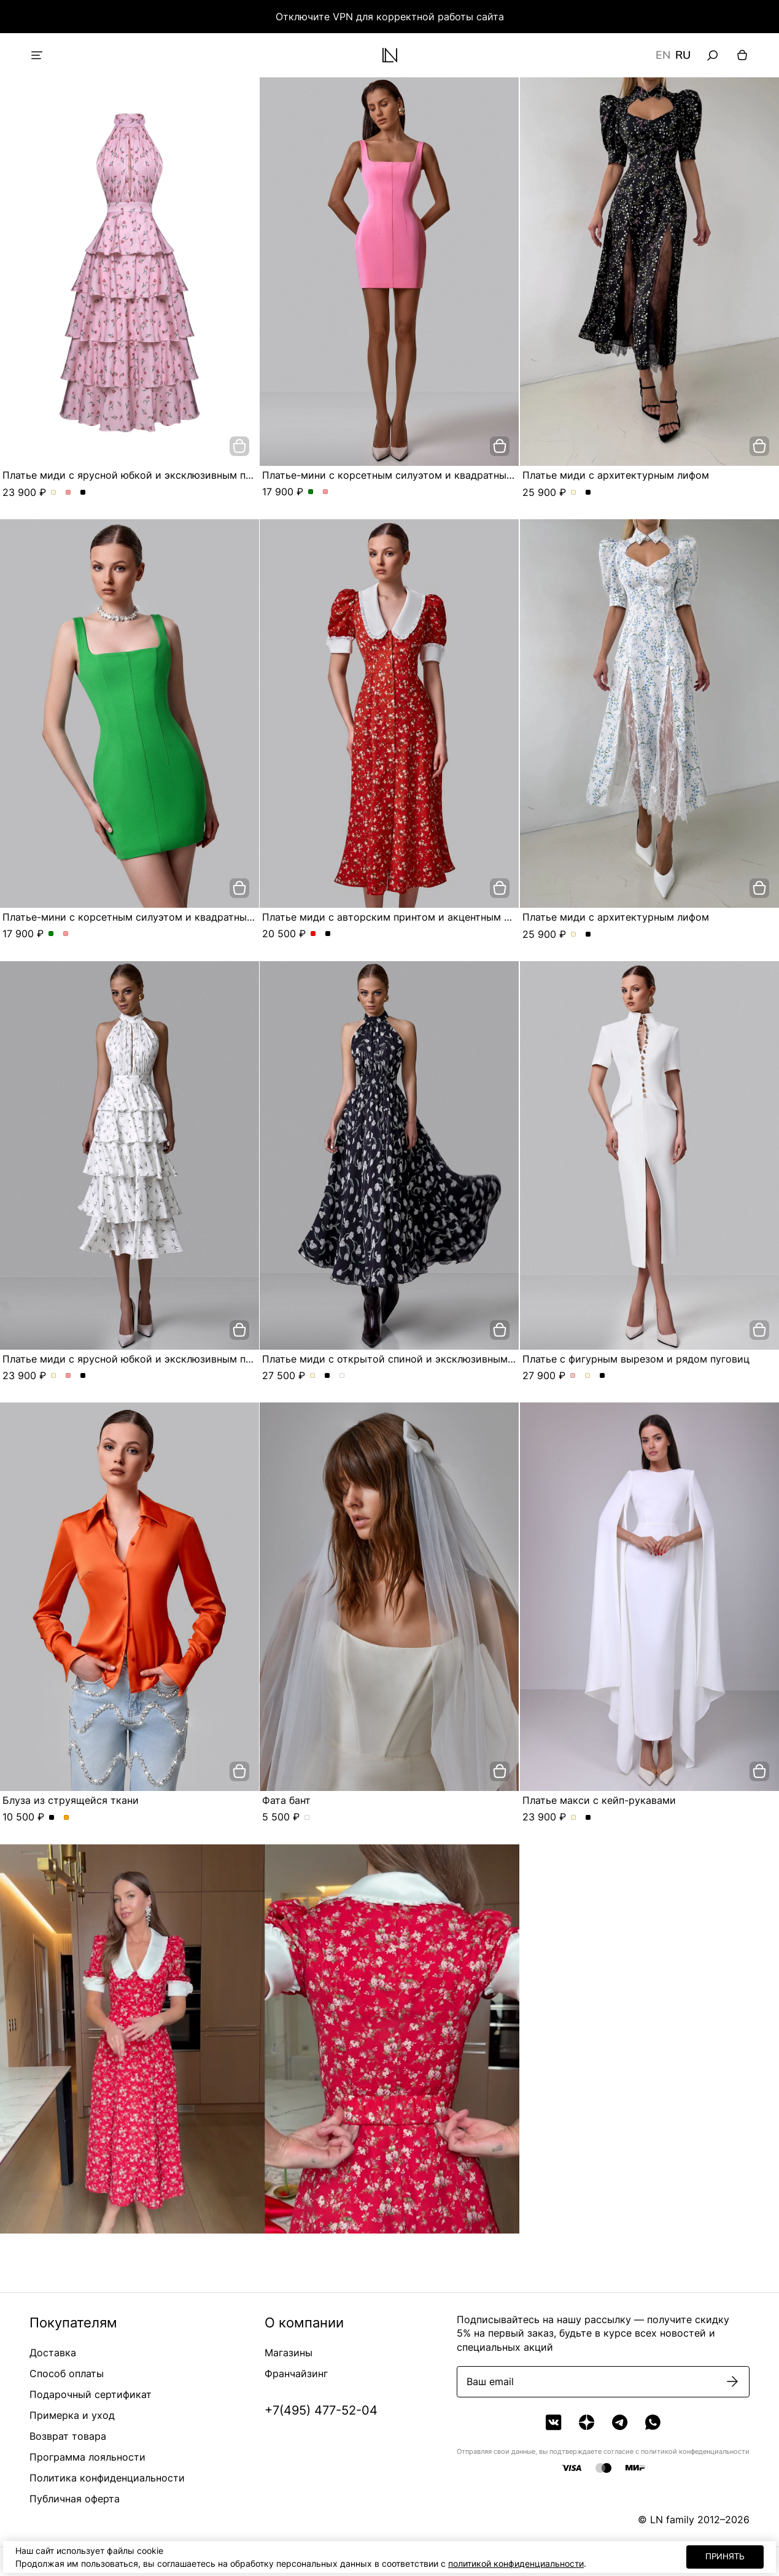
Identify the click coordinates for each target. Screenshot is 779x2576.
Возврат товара (67, 2436)
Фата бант (286, 1800)
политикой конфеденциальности (695, 2451)
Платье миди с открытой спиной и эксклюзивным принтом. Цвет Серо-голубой (342, 1376)
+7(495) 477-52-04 (321, 2410)
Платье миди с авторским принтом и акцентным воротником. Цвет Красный (313, 934)
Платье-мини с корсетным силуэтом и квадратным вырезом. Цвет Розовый (326, 492)
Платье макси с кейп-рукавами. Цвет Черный (588, 1818)
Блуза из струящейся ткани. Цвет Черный (52, 1818)
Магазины (288, 2352)
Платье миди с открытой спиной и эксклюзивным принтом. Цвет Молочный (313, 1376)
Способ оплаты (66, 2373)
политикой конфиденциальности (516, 2563)
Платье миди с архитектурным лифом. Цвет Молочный (574, 493)
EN (663, 55)
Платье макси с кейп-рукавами (599, 1800)
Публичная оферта (74, 2499)
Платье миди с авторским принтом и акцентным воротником (413, 917)
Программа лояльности (87, 2457)
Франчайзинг (296, 2373)
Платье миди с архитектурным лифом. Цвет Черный (588, 493)
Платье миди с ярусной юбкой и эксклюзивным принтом (142, 475)
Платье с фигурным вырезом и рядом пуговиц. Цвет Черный (602, 1376)
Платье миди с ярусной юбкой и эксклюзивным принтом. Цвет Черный (83, 493)
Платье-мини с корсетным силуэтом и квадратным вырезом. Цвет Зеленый (311, 492)
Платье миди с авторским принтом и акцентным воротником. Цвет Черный (328, 934)
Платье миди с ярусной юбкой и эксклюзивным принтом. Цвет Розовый (68, 493)
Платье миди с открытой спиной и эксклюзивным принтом (407, 1359)
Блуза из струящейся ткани (70, 1800)
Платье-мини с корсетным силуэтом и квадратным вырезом (411, 475)
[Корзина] (742, 55)
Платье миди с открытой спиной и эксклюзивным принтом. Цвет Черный (327, 1376)
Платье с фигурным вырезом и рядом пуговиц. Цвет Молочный (588, 1376)
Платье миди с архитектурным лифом (615, 475)
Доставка (52, 2352)
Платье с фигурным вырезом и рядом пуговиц (636, 1359)
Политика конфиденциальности (107, 2478)
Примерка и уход (72, 2415)
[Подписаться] (732, 2381)
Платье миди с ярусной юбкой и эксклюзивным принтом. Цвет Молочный (54, 493)
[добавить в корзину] (239, 446)
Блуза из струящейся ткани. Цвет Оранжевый (66, 1818)
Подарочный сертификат (90, 2394)
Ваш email (490, 2381)
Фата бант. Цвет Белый (307, 1818)
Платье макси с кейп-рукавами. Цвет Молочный (574, 1818)
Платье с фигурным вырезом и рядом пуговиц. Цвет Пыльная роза (573, 1376)
